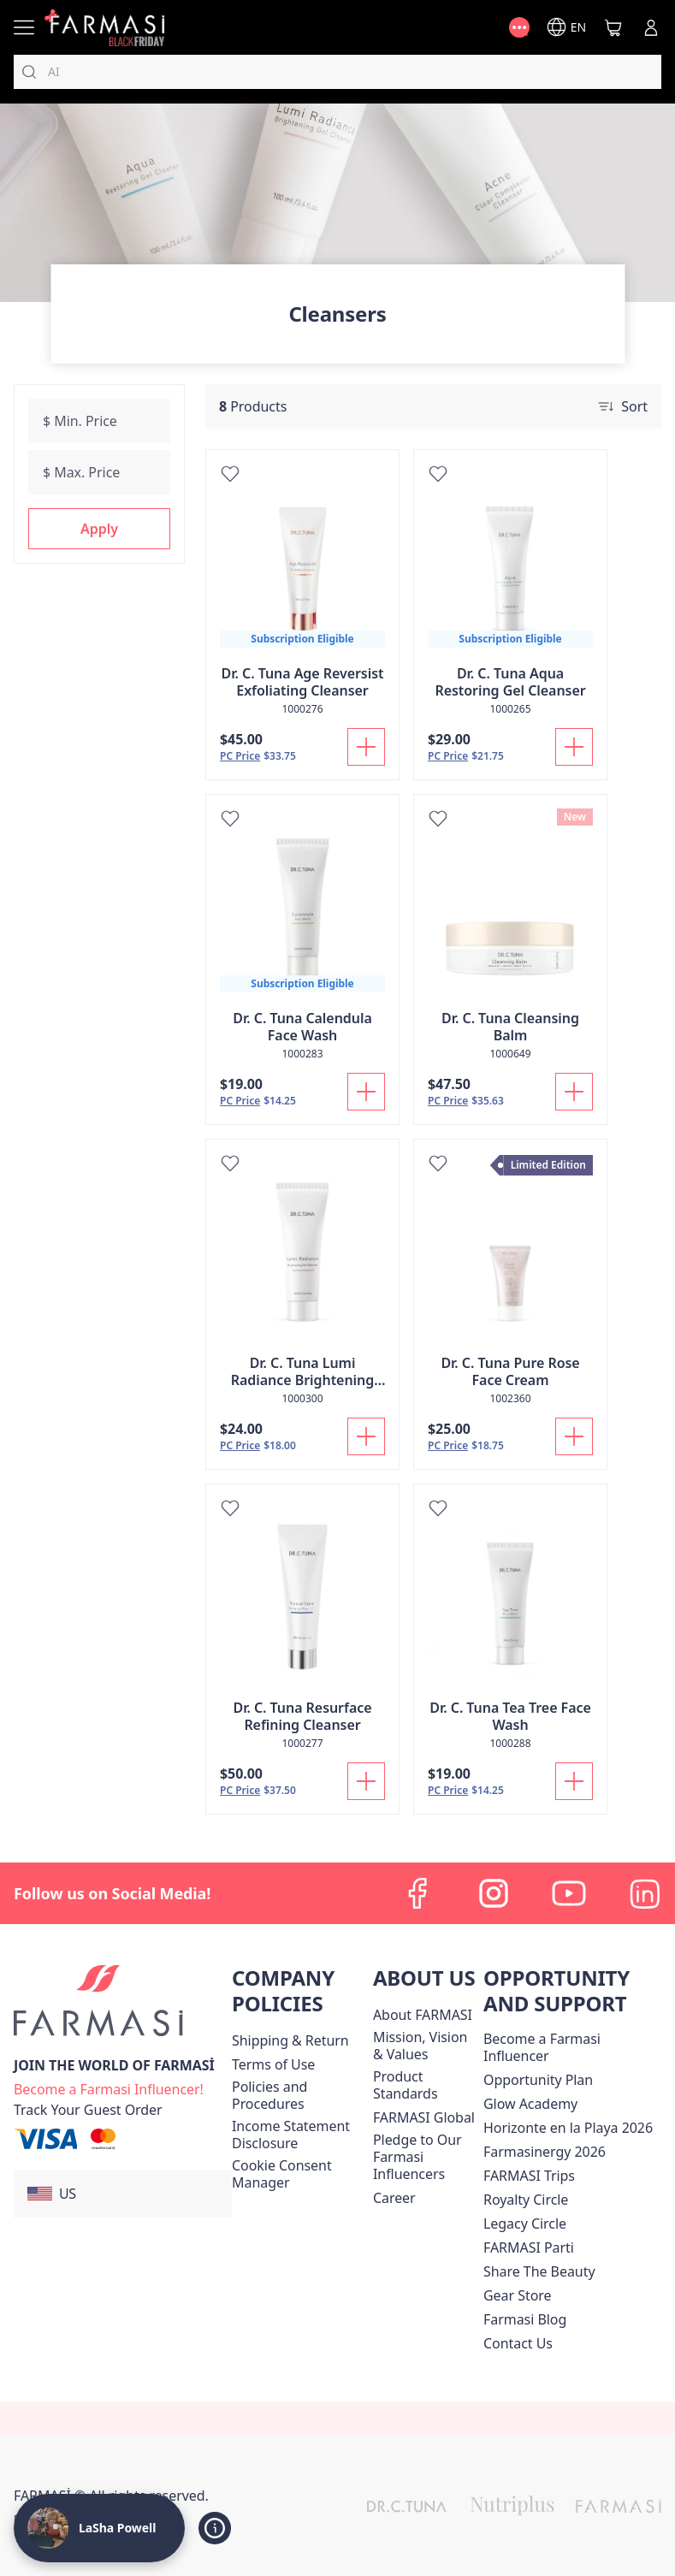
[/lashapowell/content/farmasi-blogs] (524, 2319)
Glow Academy (530, 2103)
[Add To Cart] (366, 747)
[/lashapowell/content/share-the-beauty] (539, 2271)
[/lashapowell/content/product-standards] (425, 2085)
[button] (99, 528)
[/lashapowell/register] (109, 2087)
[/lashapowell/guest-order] (88, 2109)
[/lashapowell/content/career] (394, 2197)
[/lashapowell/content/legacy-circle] (524, 2223)
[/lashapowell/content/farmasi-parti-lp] (528, 2247)
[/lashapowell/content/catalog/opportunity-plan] (538, 2079)
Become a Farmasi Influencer (542, 2047)
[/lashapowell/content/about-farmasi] (422, 2014)
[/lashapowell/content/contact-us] (518, 2343)
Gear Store (517, 2295)
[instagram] (494, 1893)
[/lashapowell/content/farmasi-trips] (529, 2175)
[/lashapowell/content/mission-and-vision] (425, 2045)
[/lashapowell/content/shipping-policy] (290, 2040)
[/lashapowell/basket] (613, 27)
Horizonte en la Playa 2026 (568, 2127)
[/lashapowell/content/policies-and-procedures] (299, 2095)
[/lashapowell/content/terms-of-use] (273, 2064)
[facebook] (418, 1893)
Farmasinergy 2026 (544, 2151)
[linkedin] (644, 1893)
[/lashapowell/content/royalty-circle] (525, 2199)
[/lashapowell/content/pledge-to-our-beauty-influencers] (425, 2156)
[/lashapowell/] (104, 27)
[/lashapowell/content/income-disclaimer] (299, 2134)
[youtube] (569, 1893)
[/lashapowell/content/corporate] (424, 2117)
